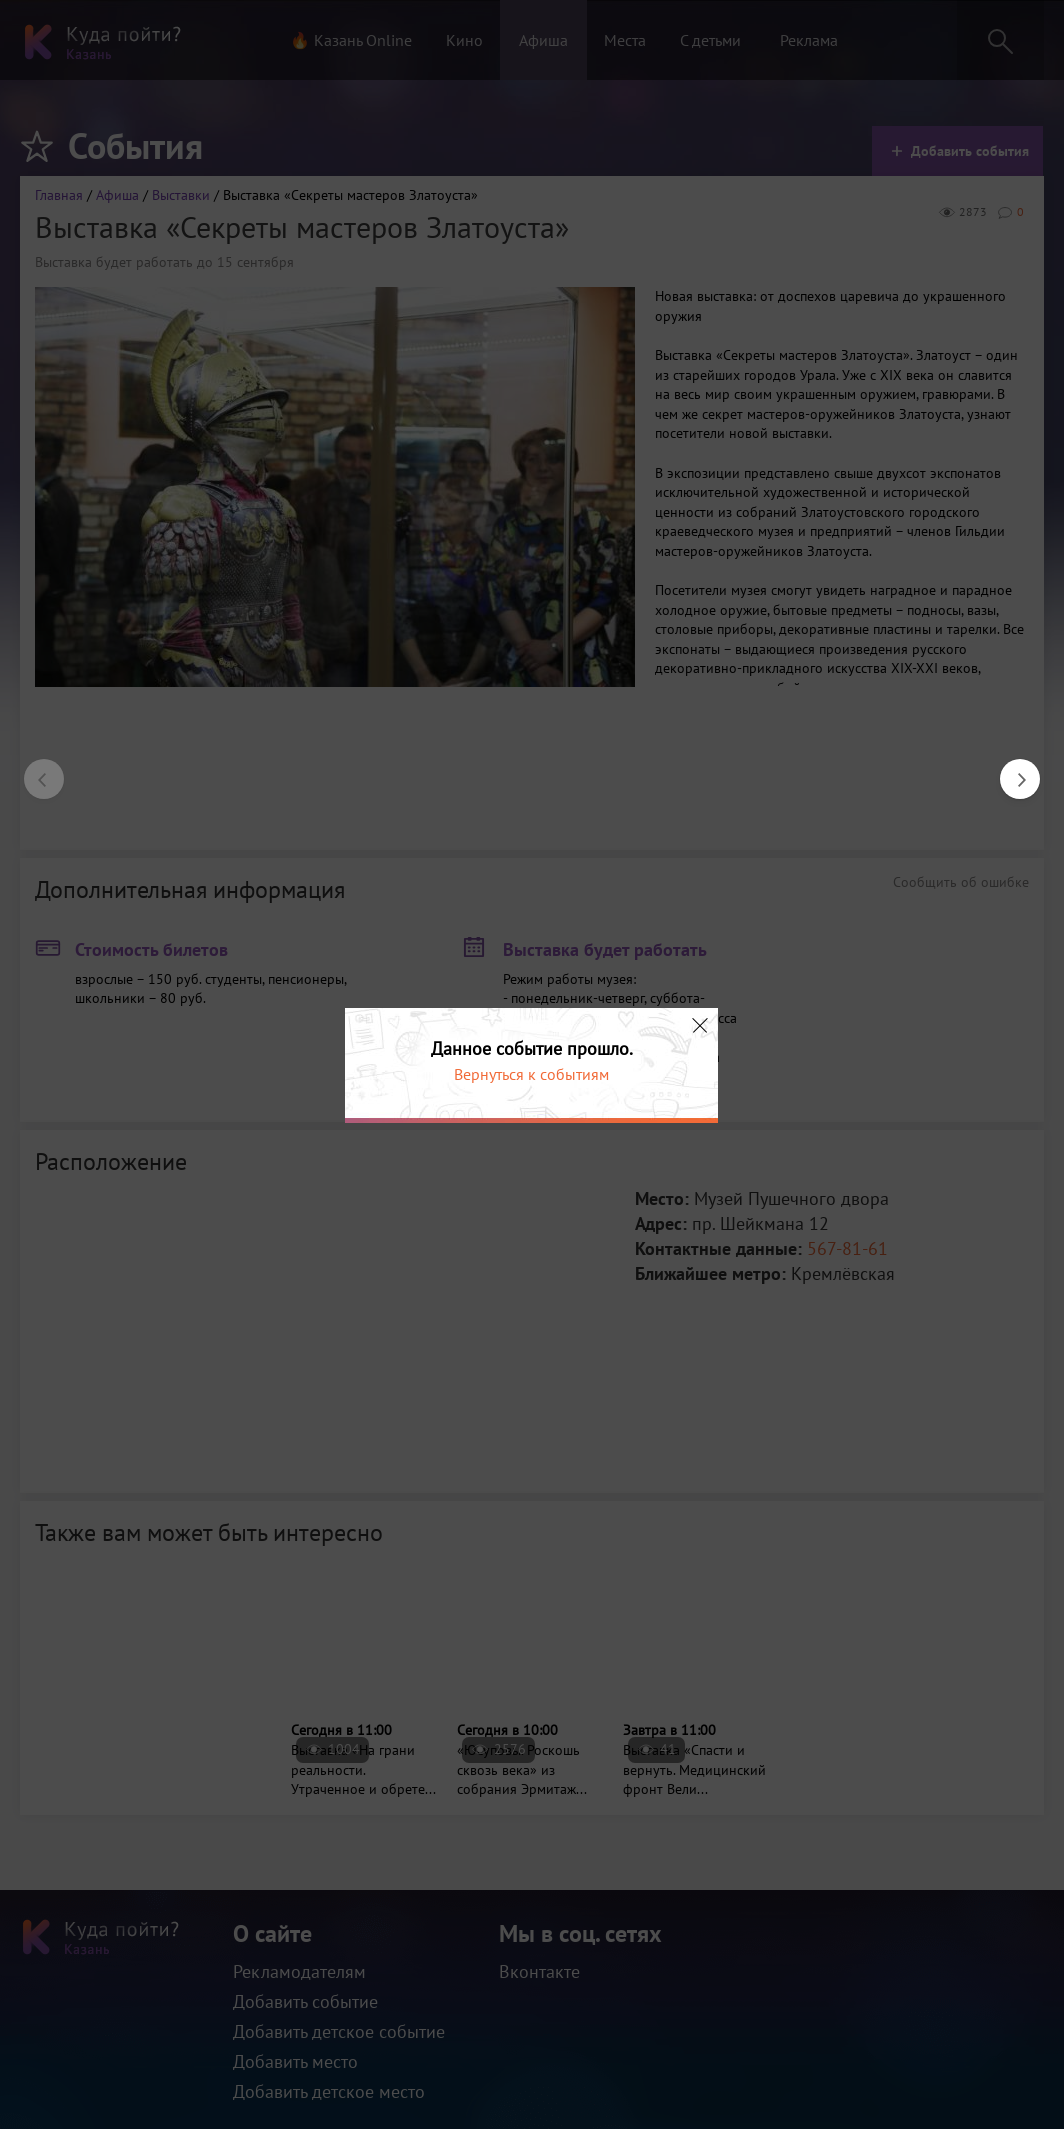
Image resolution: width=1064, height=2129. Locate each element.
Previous (34, 769)
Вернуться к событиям (531, 1074)
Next (1010, 769)
